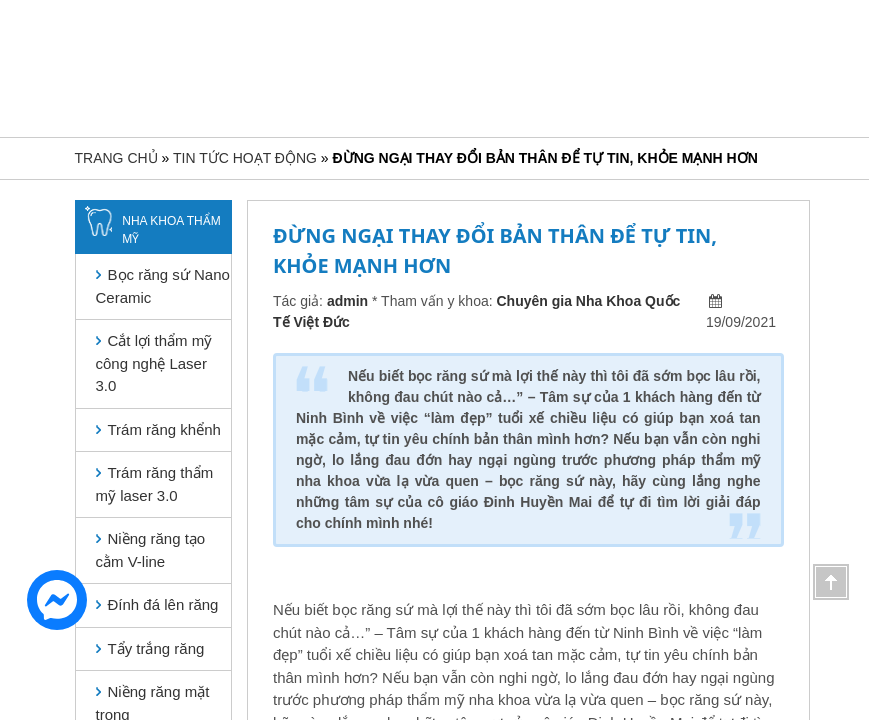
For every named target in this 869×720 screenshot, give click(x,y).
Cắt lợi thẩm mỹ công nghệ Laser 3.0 (154, 363)
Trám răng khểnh (164, 429)
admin (347, 301)
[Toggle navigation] (77, 66)
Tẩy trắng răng (156, 648)
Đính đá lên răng (163, 604)
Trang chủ (116, 158)
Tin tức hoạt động (245, 158)
